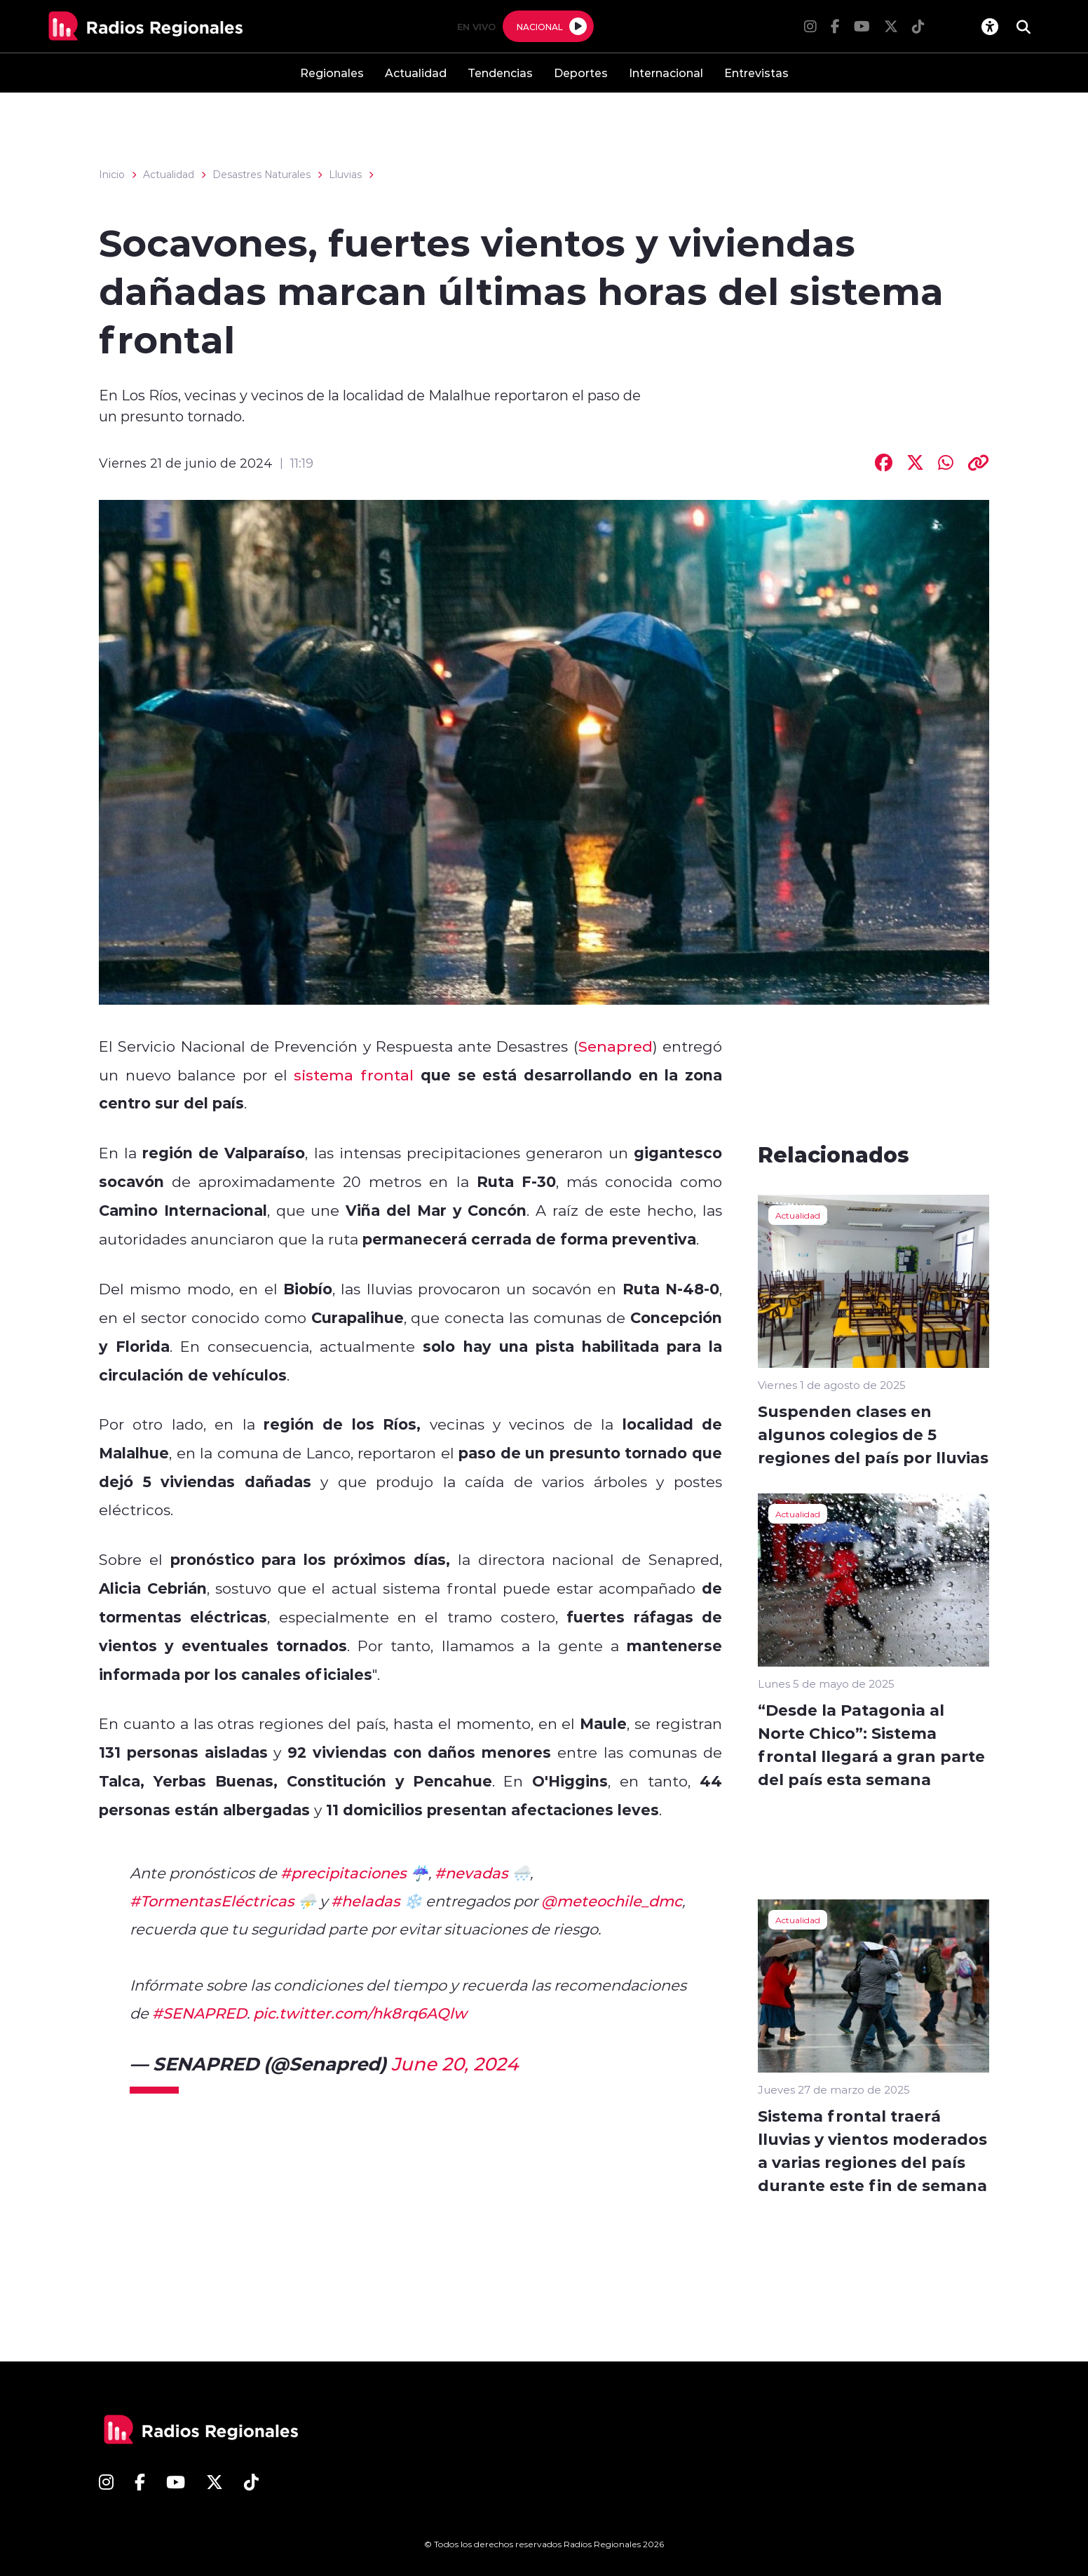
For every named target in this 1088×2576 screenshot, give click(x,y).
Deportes (581, 72)
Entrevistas (756, 72)
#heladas (365, 1901)
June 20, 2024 (454, 2063)
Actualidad (416, 72)
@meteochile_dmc (611, 1901)
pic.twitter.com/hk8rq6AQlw (360, 2013)
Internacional (666, 72)
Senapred (615, 1046)
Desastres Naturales (261, 174)
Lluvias (345, 174)
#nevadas (471, 1873)
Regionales (332, 72)
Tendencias (500, 72)
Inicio (112, 174)
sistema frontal (354, 1075)
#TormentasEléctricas (212, 1901)
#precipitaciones (343, 1873)
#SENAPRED (199, 2013)
